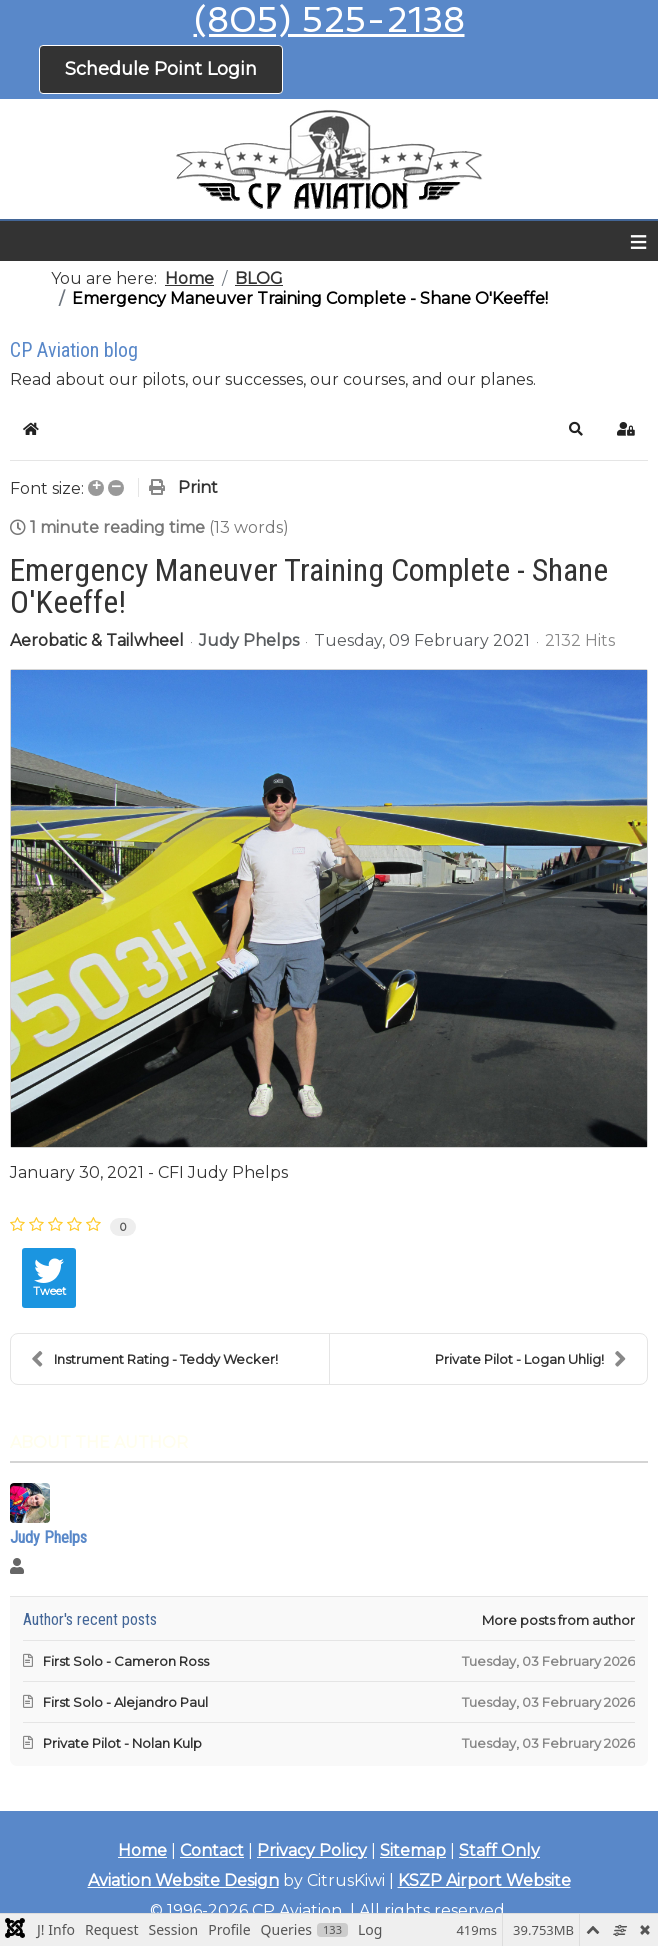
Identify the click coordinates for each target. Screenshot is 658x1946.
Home (142, 1850)
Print (198, 487)
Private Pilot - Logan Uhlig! (531, 1359)
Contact (212, 1850)
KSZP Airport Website (484, 1880)
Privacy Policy (312, 1850)
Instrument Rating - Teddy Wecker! (154, 1359)
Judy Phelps (249, 640)
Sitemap (413, 1850)
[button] (576, 429)
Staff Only (499, 1850)
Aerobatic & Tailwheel (97, 641)
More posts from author (558, 1620)
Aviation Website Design (183, 1880)
